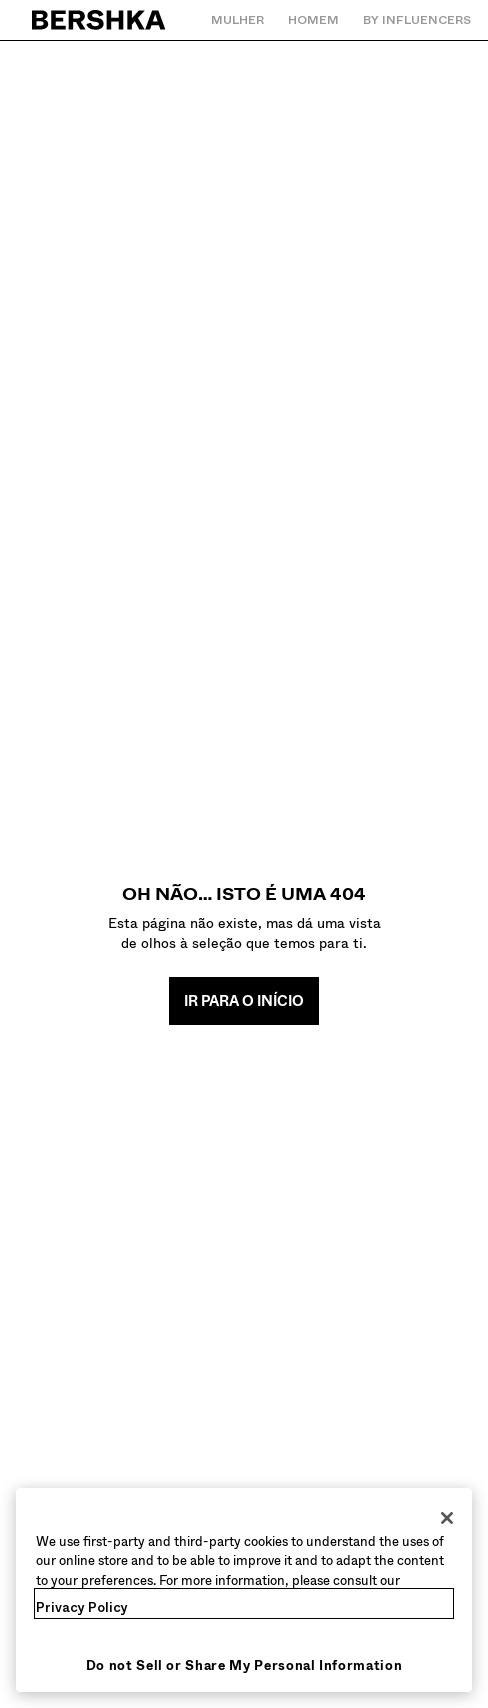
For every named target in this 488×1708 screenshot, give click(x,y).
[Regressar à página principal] (99, 20)
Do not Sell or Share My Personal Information (244, 1665)
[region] (244, 1590)
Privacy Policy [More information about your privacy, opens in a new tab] (82, 1607)
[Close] (447, 1518)
